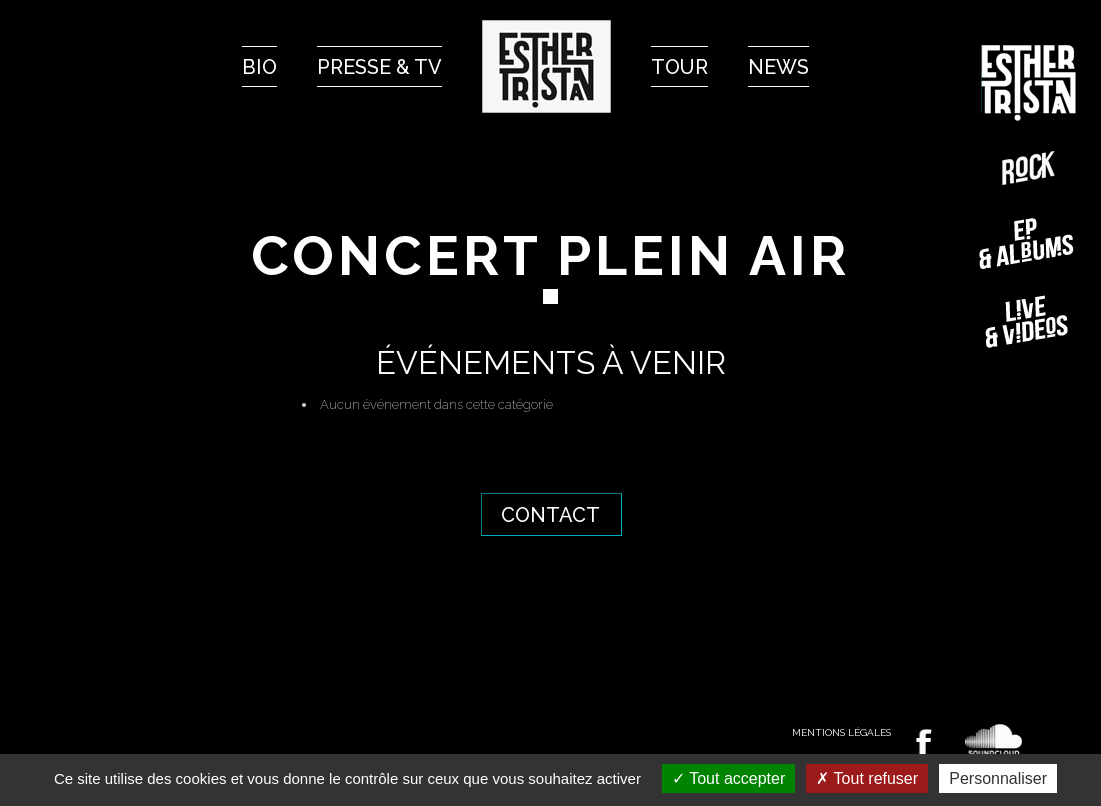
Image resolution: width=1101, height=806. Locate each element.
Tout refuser (867, 778)
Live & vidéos (1028, 321)
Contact (550, 515)
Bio (259, 67)
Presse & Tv (379, 67)
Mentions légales (841, 732)
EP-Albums (1028, 244)
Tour (679, 67)
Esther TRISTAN (1028, 83)
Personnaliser (998, 778)
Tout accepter (728, 778)
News (778, 67)
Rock (1028, 168)
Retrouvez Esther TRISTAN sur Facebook (924, 742)
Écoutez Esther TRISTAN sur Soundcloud (994, 740)
